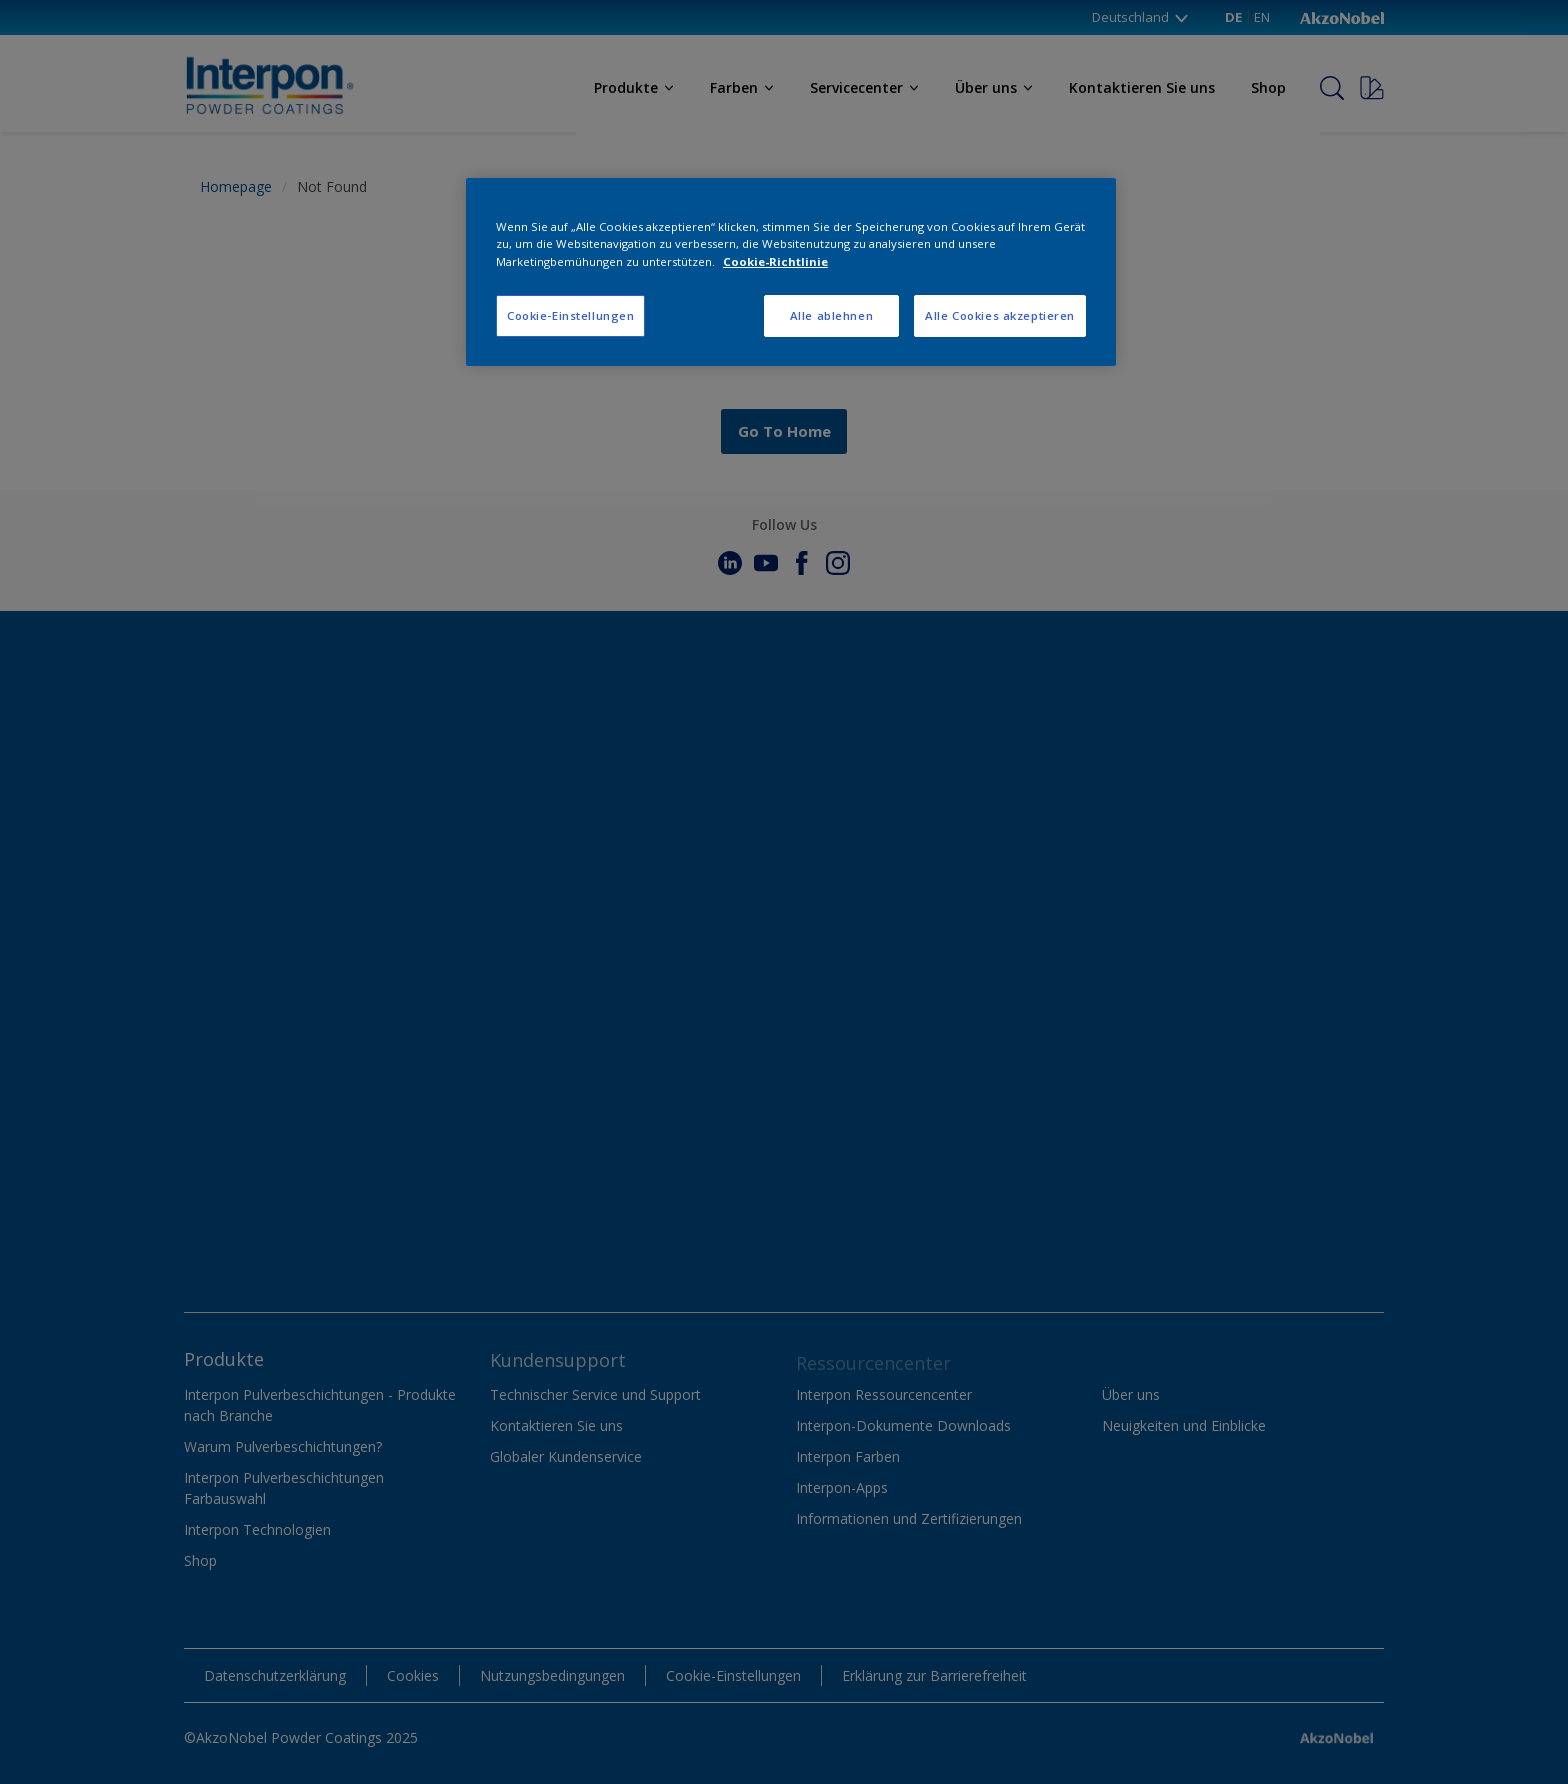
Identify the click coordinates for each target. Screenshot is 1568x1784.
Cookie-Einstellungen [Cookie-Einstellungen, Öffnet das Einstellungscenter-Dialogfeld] (570, 315)
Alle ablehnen (831, 315)
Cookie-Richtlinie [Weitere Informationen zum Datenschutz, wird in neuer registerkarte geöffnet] (775, 261)
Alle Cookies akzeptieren (1000, 315)
